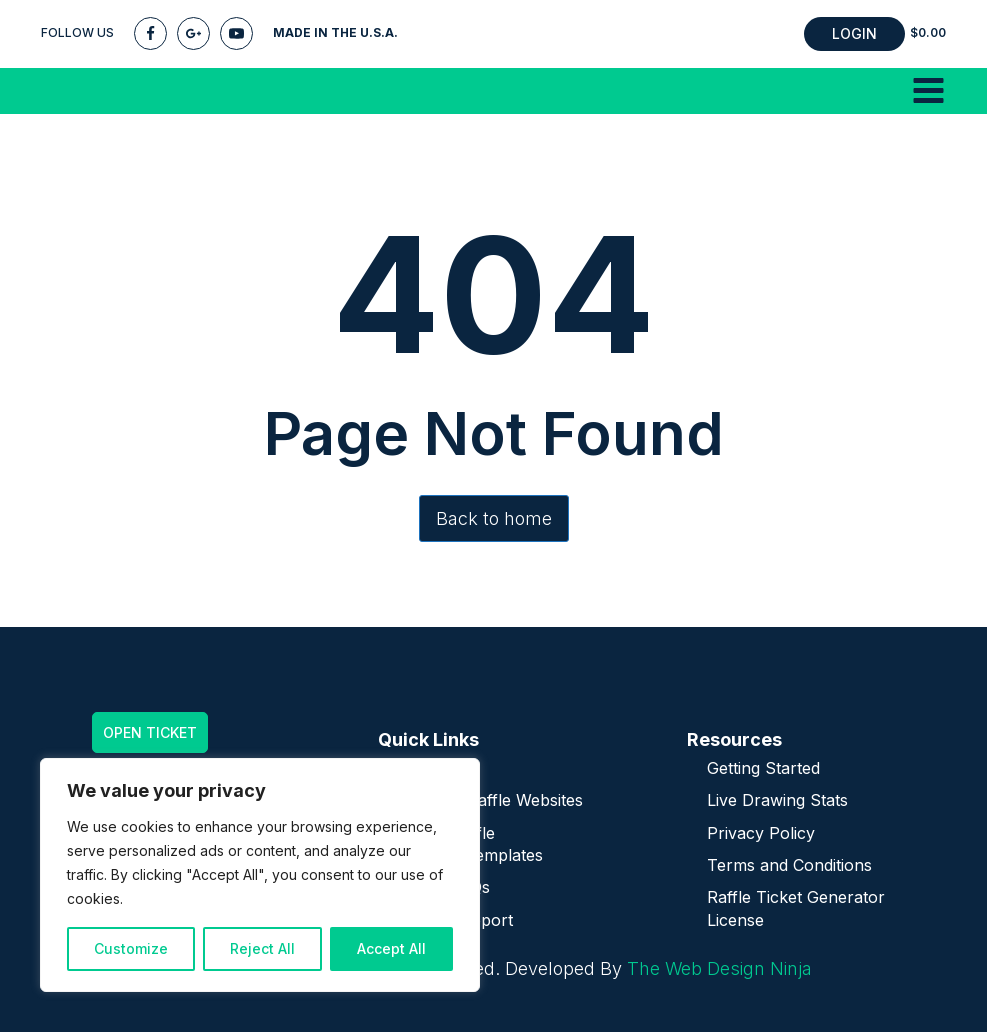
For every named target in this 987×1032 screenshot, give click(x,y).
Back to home (494, 518)
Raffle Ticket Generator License (796, 908)
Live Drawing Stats (777, 800)
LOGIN (854, 33)
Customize (131, 948)
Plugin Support (455, 920)
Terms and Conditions (789, 865)
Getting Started (763, 768)
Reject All (262, 948)
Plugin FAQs (444, 887)
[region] (260, 875)
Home (421, 768)
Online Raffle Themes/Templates (470, 844)
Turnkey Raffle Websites (490, 800)
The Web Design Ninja (719, 968)
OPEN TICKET (150, 732)
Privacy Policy (761, 833)
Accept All (391, 948)
